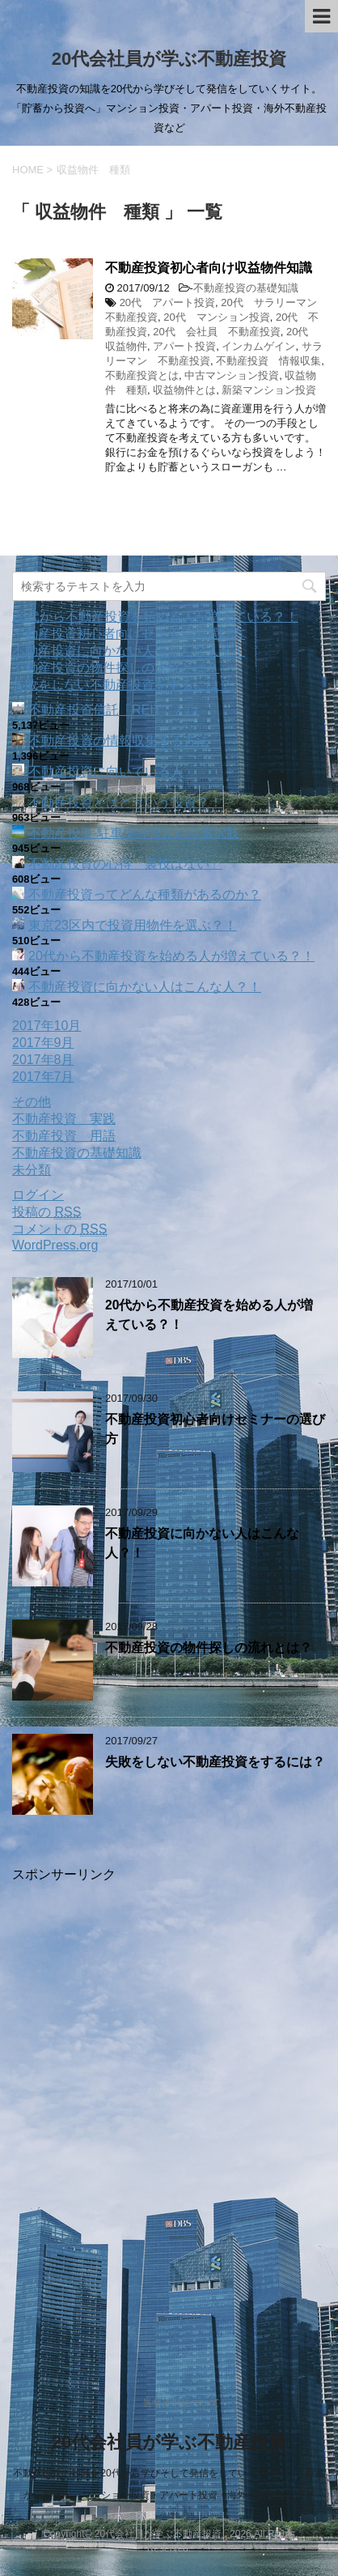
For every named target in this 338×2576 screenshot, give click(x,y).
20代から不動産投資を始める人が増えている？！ (155, 617)
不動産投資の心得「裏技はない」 (125, 864)
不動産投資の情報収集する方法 (118, 740)
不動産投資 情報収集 (268, 361)
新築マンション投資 (269, 390)
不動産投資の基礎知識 (245, 288)
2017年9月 (43, 1043)
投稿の (46, 1212)
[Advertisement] (169, 2114)
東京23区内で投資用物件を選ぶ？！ (132, 925)
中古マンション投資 (231, 375)
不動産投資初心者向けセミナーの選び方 (128, 634)
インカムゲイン (258, 346)
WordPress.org (55, 1245)
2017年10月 (46, 1026)
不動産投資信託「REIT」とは (114, 710)
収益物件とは (184, 390)
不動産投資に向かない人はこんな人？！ (128, 651)
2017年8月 (43, 1060)
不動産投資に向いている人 (106, 771)
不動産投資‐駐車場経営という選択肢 (133, 833)
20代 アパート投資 (167, 302)
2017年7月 (43, 1077)
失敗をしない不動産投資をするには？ (122, 685)
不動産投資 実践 (64, 1119)
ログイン (38, 1195)
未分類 (31, 1170)
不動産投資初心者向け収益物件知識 (208, 268)
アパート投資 (184, 346)
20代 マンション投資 (216, 317)
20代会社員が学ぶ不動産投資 (169, 59)
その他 (31, 1102)
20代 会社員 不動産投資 (216, 332)
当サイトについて (181, 2402)
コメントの (59, 1229)
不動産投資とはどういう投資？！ (125, 802)
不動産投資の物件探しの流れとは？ (115, 668)
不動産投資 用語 (64, 1136)
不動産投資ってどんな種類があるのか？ (144, 894)
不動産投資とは (142, 375)
